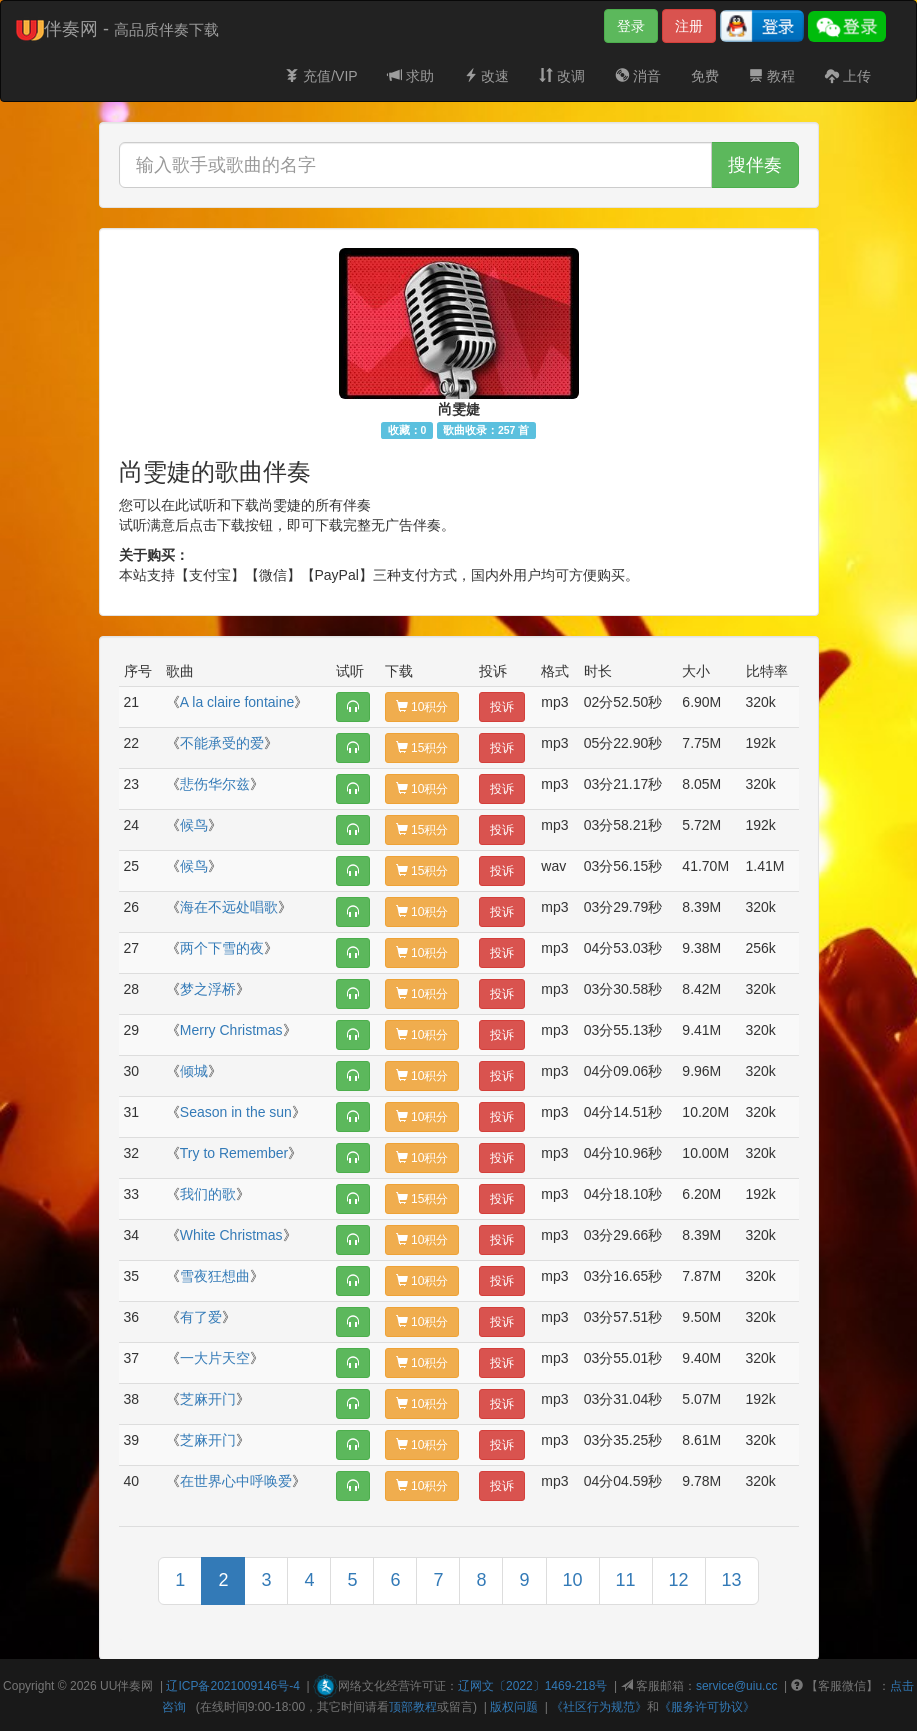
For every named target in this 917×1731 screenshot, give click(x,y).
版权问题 (514, 1707)
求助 (411, 76)
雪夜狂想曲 (215, 1276)
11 (626, 1580)
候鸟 (194, 825)
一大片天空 (215, 1358)
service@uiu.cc (737, 1686)
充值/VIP (321, 76)
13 (732, 1580)
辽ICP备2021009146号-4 (232, 1686)
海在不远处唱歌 (229, 907)
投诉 (502, 707)
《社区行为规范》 (599, 1707)
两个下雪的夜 (222, 948)
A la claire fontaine (237, 702)
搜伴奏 (755, 165)
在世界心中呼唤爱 (236, 1481)
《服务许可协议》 (707, 1707)
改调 (562, 76)
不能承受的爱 (222, 743)
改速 (487, 76)
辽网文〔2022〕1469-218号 (532, 1686)
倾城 (194, 1071)
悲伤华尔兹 (215, 784)
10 (573, 1580)
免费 (705, 76)
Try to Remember (234, 1153)
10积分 (422, 707)
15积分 (422, 748)
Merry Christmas (231, 1030)
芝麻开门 (208, 1399)
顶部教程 (413, 1707)
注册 (689, 26)
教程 (772, 76)
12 (679, 1580)
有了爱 (201, 1317)
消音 (638, 76)
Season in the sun (236, 1112)
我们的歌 (208, 1194)
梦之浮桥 (208, 989)
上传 (848, 76)
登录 (631, 26)
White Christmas (231, 1235)
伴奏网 (135, 1686)
